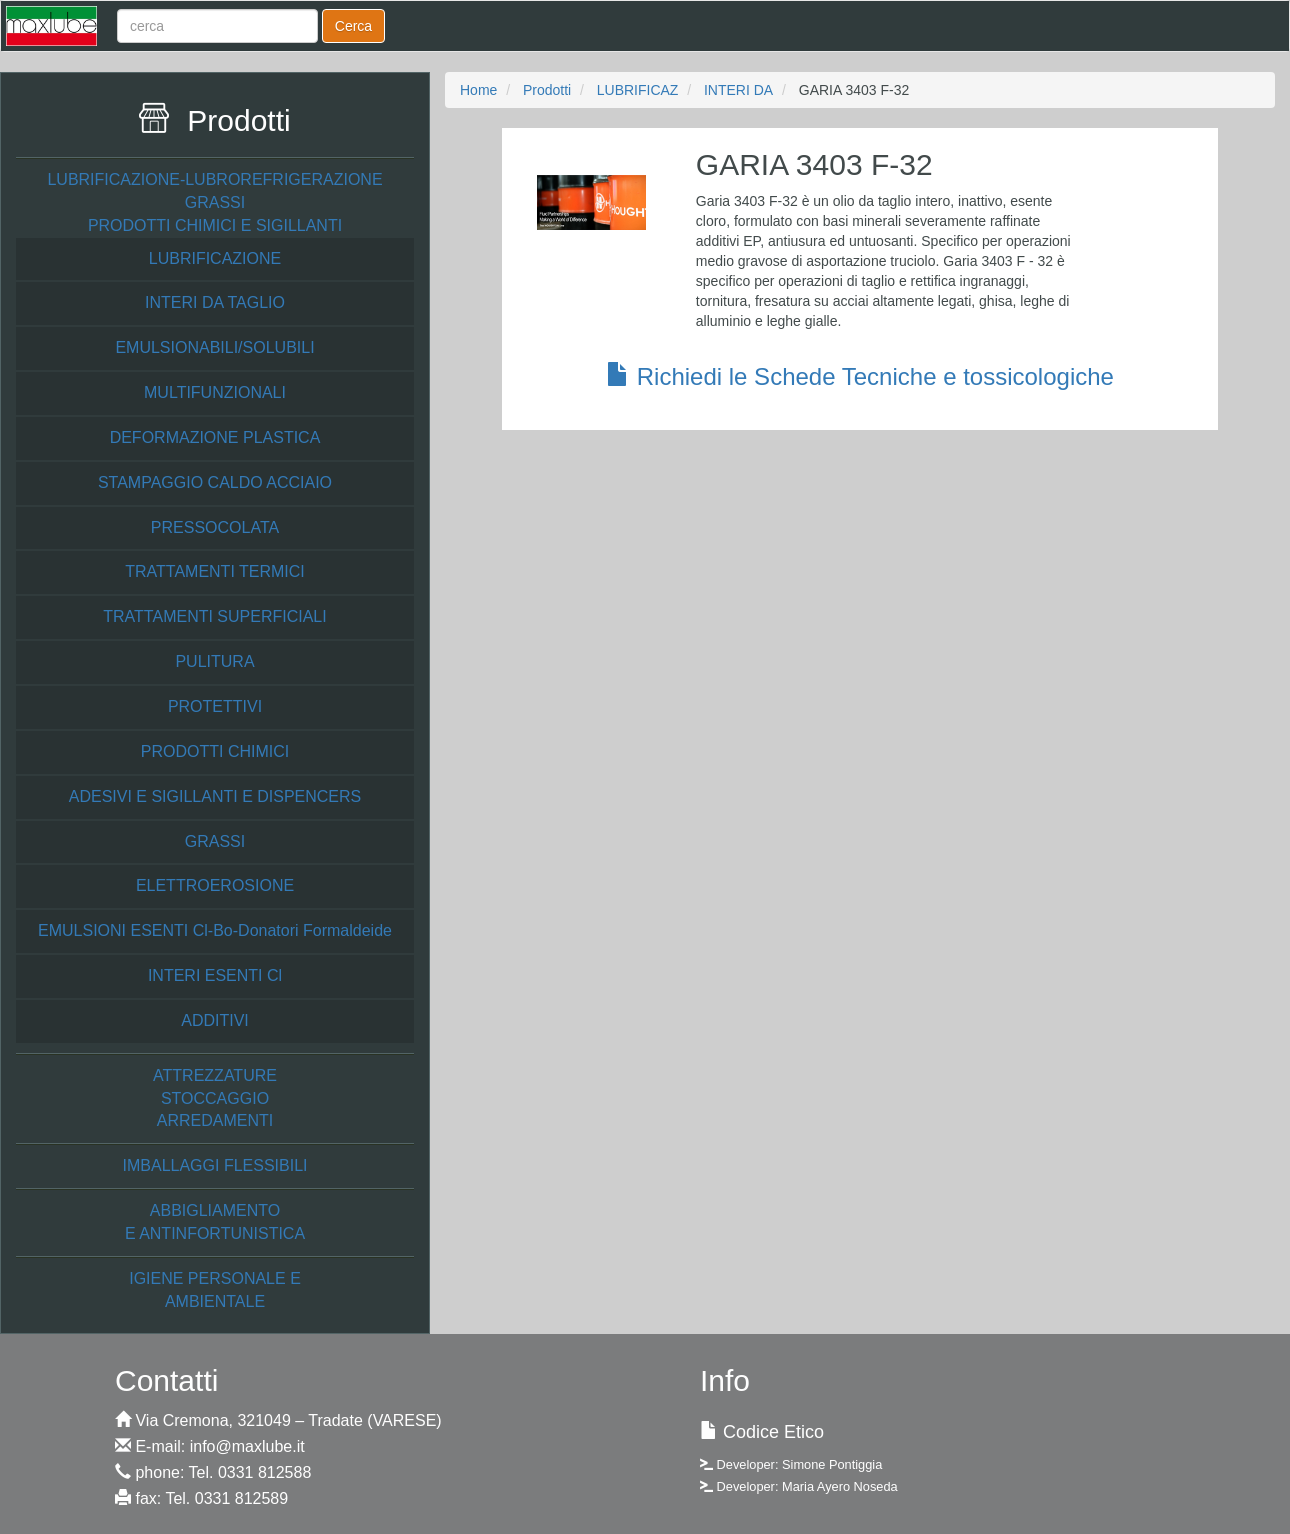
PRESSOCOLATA (215, 527)
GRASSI (215, 841)
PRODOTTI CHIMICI (215, 751)
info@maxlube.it (247, 1446)
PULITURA (214, 661)
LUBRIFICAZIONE (215, 258)
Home (478, 90)
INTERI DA (738, 90)
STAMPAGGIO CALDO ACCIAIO (215, 482)
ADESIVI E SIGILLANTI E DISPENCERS (215, 796)
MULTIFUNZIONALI (215, 392)
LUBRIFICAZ (638, 90)
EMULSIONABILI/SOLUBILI (214, 347)
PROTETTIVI (215, 706)
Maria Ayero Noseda (840, 1486)
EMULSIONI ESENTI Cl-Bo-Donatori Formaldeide (215, 930)
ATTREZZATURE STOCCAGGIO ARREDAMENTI (215, 1098)
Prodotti (547, 90)
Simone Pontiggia (832, 1464)
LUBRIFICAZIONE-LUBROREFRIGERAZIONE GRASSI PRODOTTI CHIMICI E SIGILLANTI (214, 202)
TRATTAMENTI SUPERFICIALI (214, 616)
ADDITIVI (215, 1020)
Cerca (353, 26)
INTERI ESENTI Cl (215, 975)
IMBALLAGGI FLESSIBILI (215, 1165)
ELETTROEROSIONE (215, 885)
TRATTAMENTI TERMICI (215, 571)
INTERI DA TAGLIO (215, 302)
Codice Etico (773, 1432)
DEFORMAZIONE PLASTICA (215, 437)
